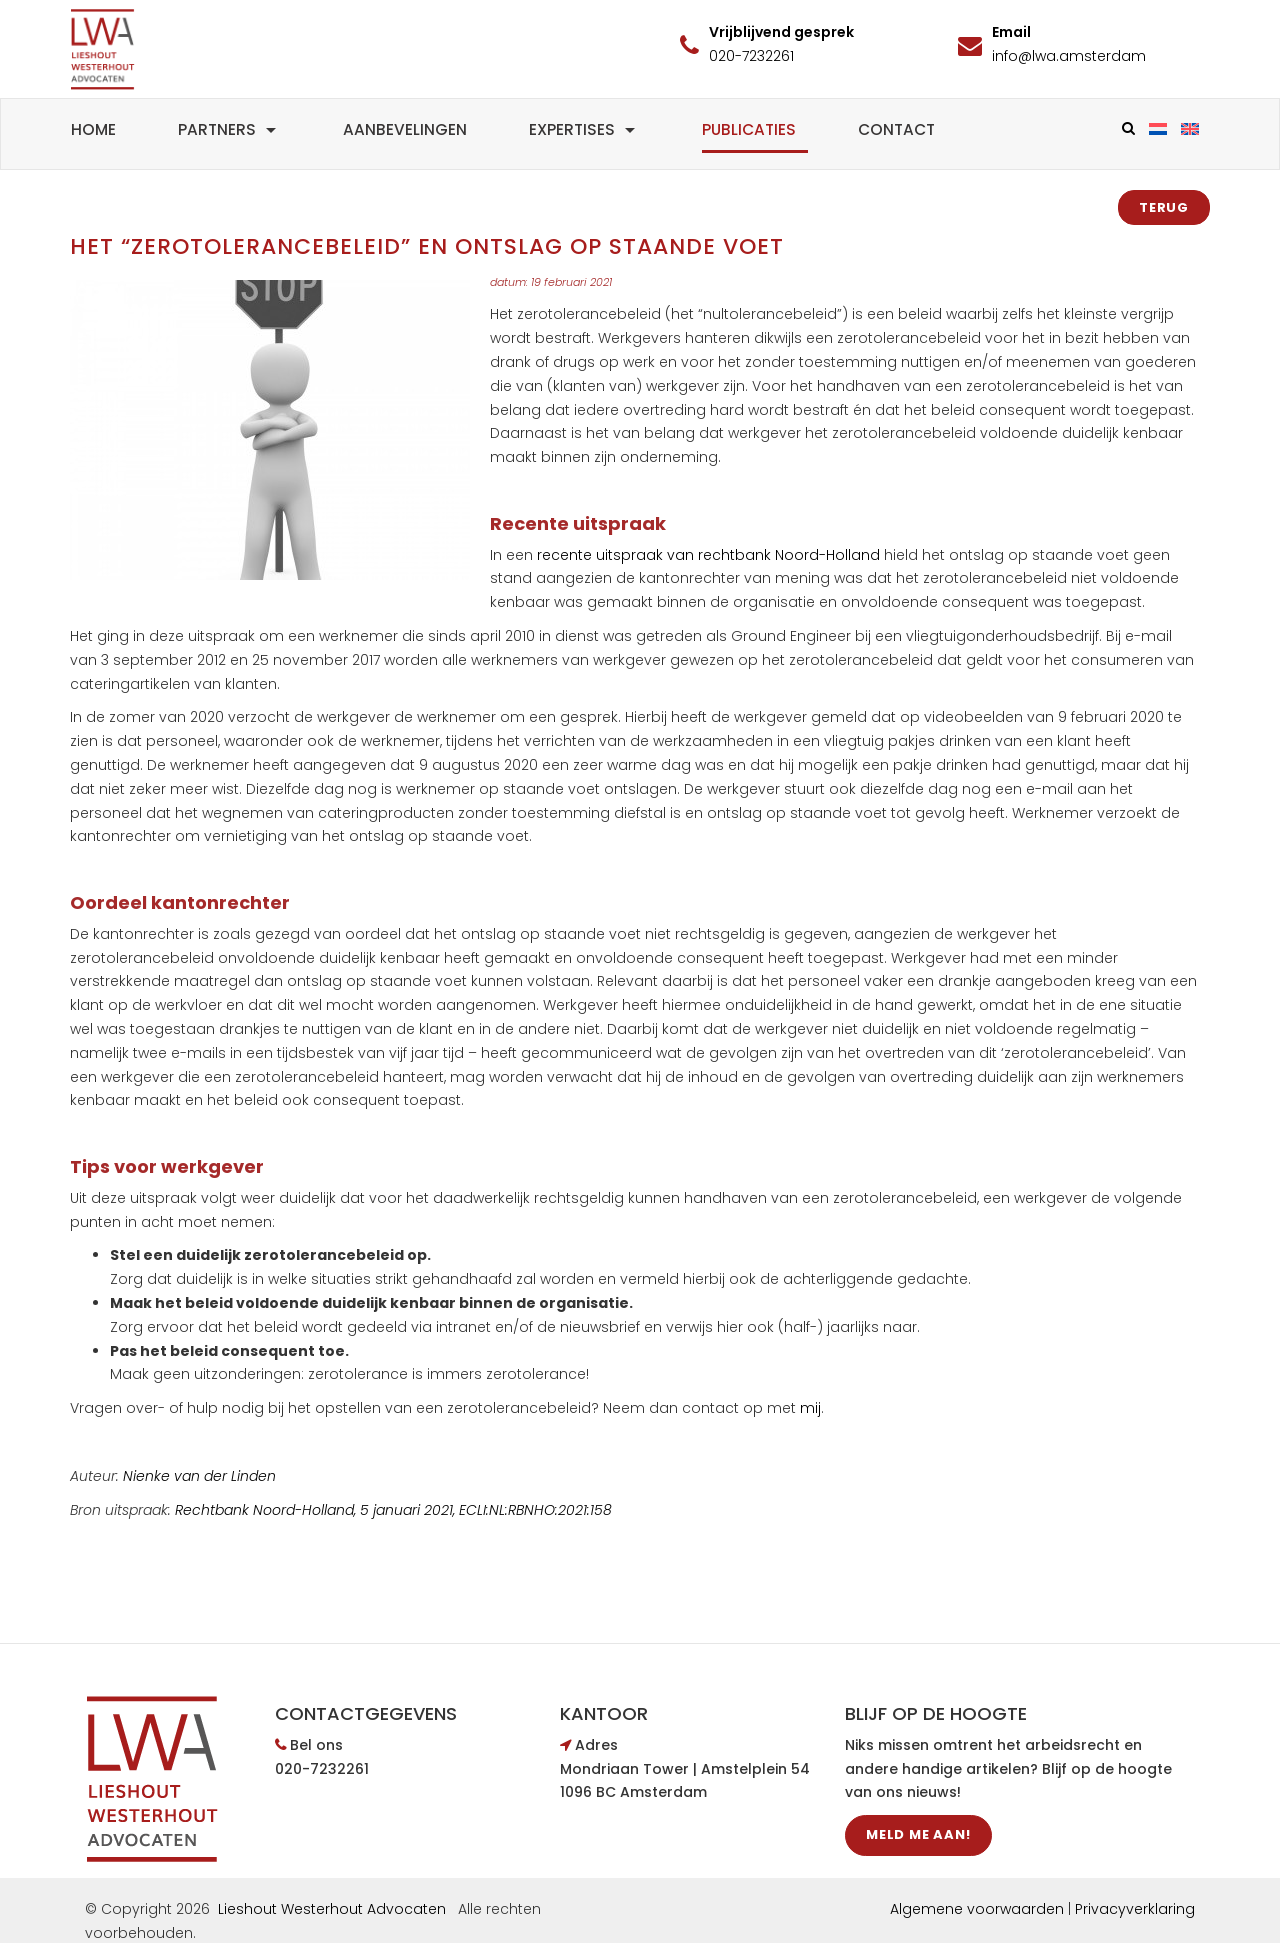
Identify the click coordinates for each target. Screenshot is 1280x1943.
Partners (229, 129)
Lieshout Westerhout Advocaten (332, 1909)
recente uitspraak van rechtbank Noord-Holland (708, 555)
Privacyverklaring (1135, 1909)
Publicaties (749, 129)
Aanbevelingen (405, 129)
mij (810, 1408)
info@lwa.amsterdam (1069, 56)
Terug (1164, 207)
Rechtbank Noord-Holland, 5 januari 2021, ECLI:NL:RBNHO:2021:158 (393, 1510)
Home (93, 129)
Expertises (584, 129)
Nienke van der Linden (199, 1476)
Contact (896, 129)
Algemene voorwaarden (977, 1909)
